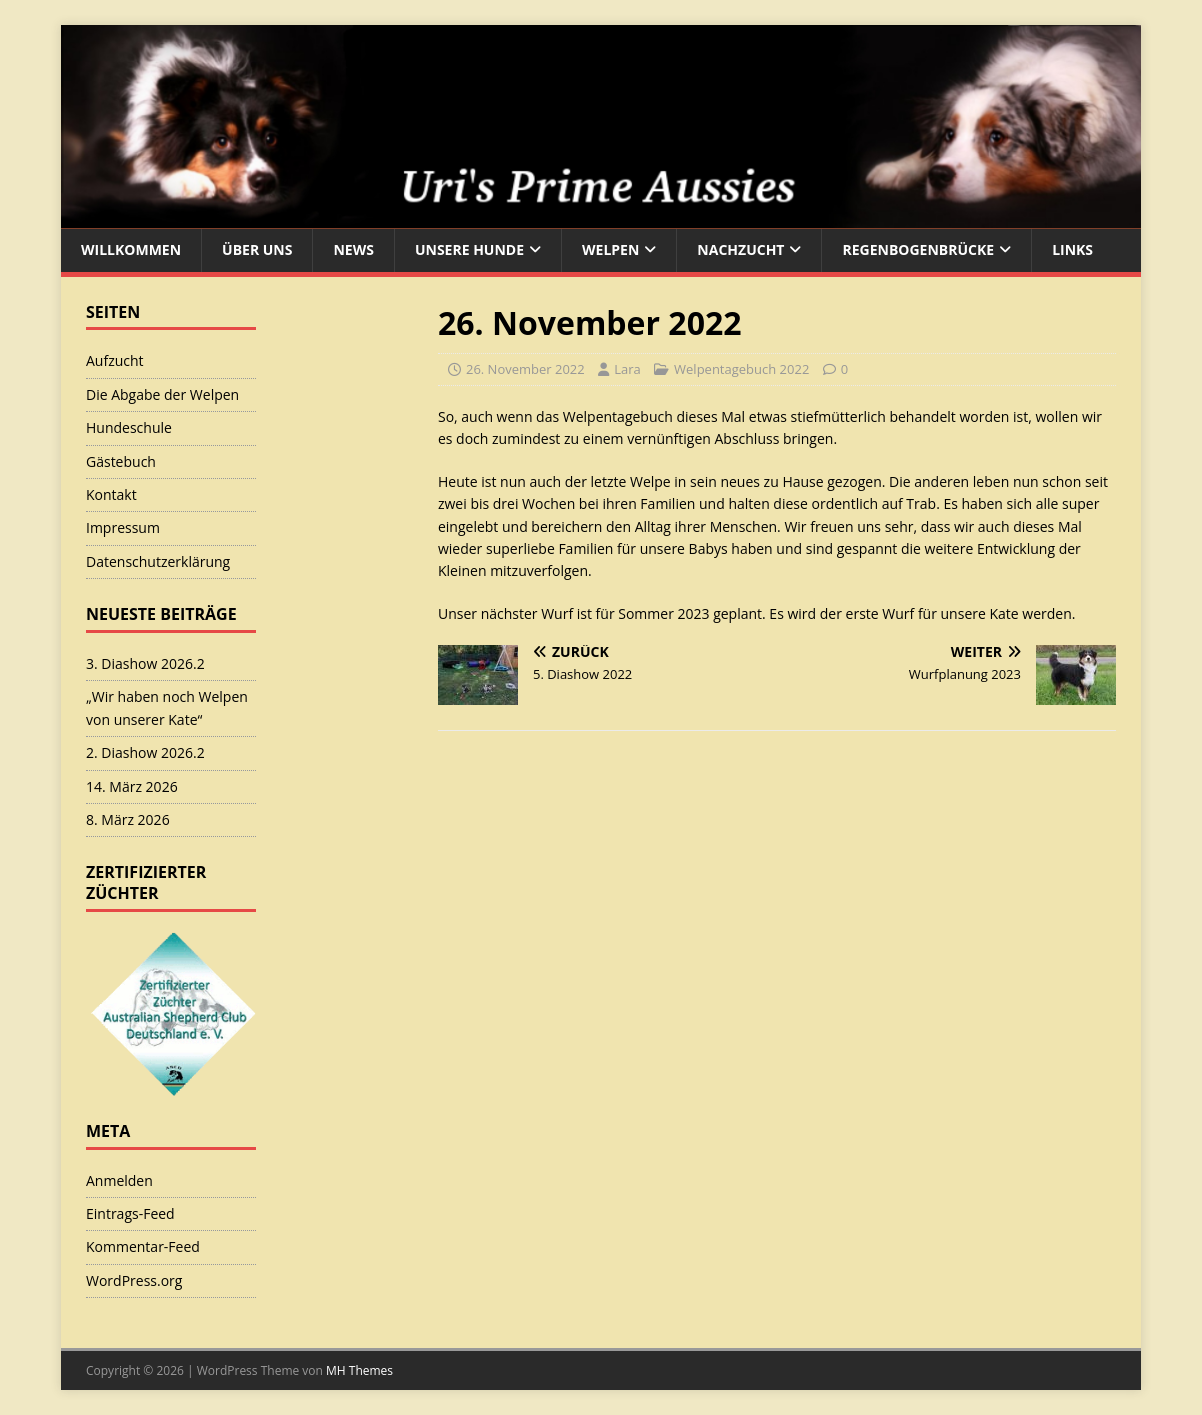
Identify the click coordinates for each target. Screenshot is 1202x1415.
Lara (627, 369)
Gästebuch (121, 461)
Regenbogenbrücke (918, 249)
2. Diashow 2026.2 (145, 752)
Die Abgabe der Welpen (162, 394)
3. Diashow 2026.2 (145, 663)
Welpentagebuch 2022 (741, 369)
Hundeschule (129, 427)
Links (1072, 249)
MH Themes (359, 1370)
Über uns (257, 249)
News (353, 249)
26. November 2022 (525, 369)
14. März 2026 (132, 786)
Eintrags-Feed (130, 1213)
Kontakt (111, 494)
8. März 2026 (128, 819)
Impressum (123, 527)
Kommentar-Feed (143, 1246)
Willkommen (131, 249)
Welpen (610, 249)
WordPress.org (134, 1280)
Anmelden (119, 1180)
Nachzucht (740, 249)
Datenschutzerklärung (158, 561)
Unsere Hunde (469, 249)
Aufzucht (115, 360)
